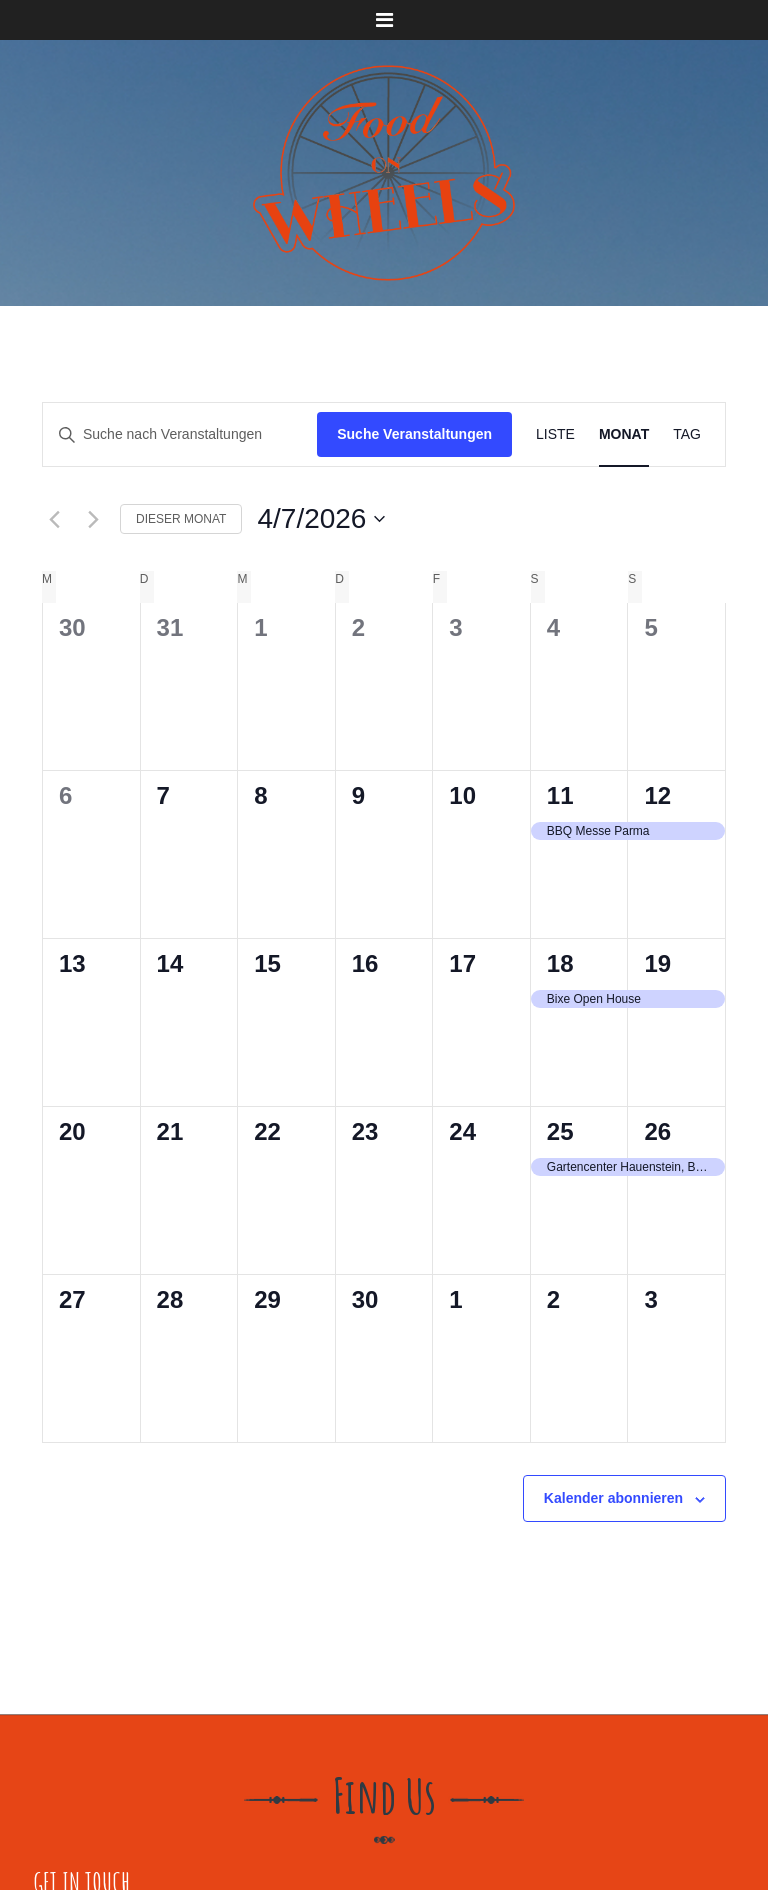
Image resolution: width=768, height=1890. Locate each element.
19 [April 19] (657, 963)
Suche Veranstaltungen (414, 434)
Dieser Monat (181, 519)
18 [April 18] (560, 963)
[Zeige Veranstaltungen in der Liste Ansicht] (555, 434)
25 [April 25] (560, 1131)
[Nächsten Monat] (93, 519)
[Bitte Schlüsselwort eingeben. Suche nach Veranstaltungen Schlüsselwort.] (180, 434)
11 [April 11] (560, 795)
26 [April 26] (657, 1131)
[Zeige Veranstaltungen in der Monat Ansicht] (624, 434)
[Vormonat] (54, 519)
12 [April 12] (657, 795)
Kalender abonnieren (613, 1498)
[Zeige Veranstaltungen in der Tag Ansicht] (687, 434)
